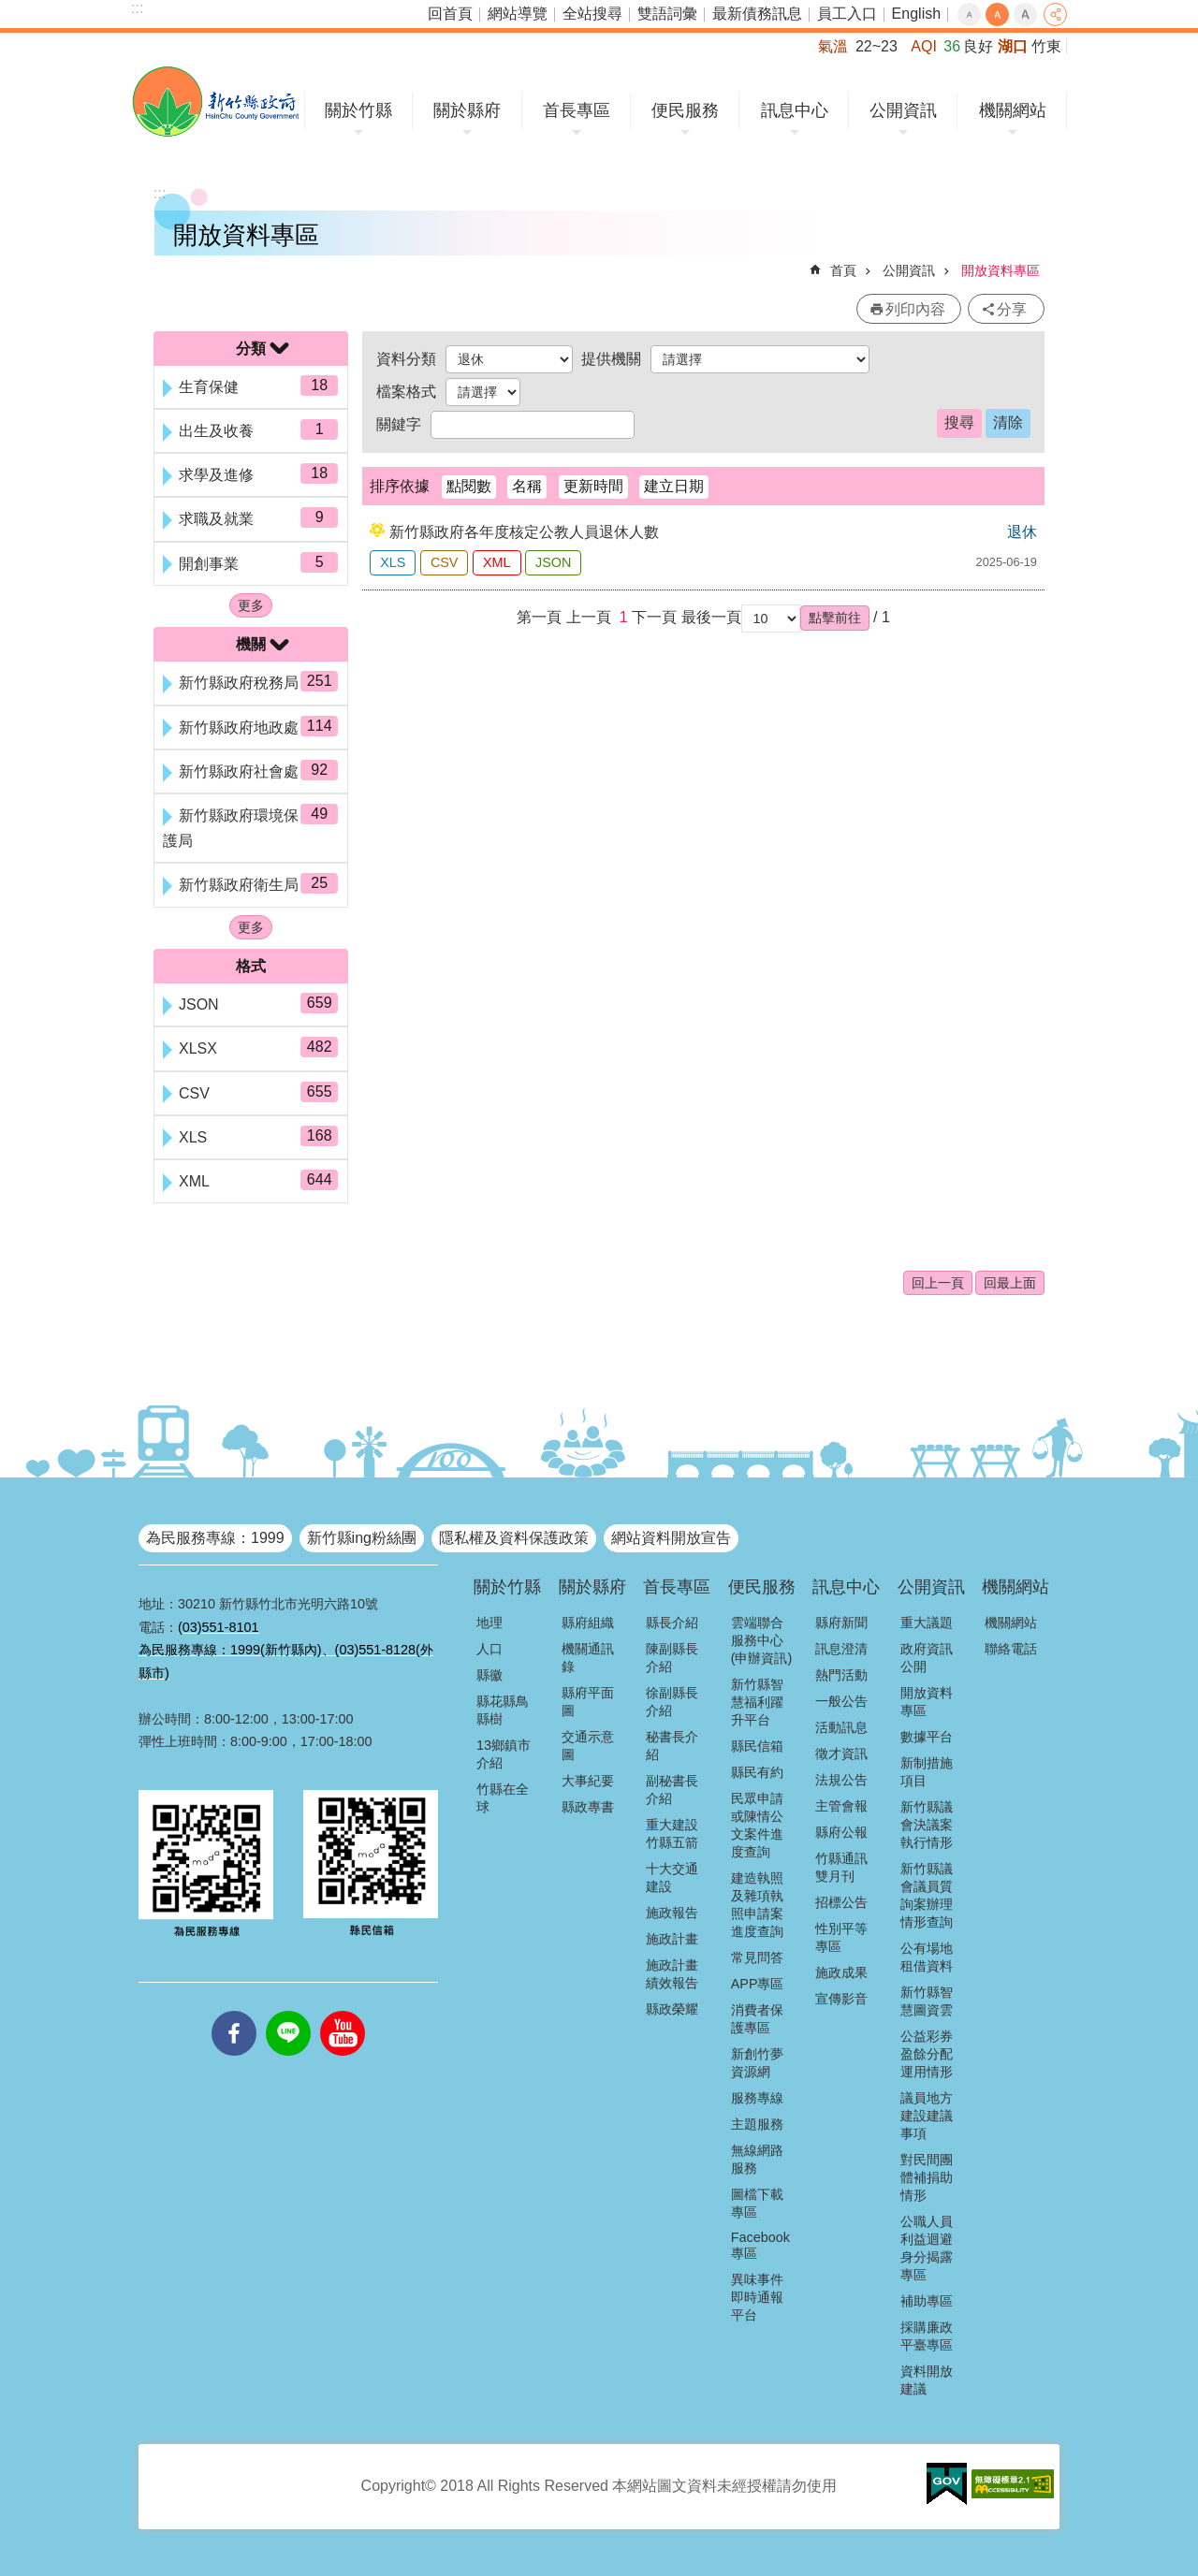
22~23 (876, 46)
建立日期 (674, 486)
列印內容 (915, 309)
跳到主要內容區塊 (9, 9)
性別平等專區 (841, 1937)
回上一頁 (938, 1282)
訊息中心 (794, 110)
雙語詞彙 (667, 14)
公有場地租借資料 (926, 1957)
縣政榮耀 (672, 2008)
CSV (445, 562)
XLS (392, 562)
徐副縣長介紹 (672, 1701)
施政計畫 (672, 1938)
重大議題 (926, 1622)
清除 (1008, 422)
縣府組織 (588, 1622)
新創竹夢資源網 (757, 2062)
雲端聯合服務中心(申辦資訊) (762, 1640)
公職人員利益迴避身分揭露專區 (926, 2248)
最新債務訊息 (757, 14)
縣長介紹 (672, 1622)
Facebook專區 (760, 2245)
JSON (553, 562)
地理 (489, 1622)
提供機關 (611, 359)
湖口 (1013, 46)
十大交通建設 (672, 1877)
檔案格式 (406, 392)
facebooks (234, 2011)
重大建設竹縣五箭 (672, 1833)
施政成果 (841, 1972)
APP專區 (757, 1983)
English (916, 14)
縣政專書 (588, 1806)
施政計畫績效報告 (672, 1973)
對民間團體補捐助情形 (926, 2177)
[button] (834, 617)
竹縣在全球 (502, 1798)
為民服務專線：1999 (215, 1538)
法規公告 (841, 1779)
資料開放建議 (926, 2380)
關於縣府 (467, 110)
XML (497, 562)
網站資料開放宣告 (671, 1538)
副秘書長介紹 (672, 1789)
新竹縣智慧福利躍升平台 (757, 1702)
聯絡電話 (1011, 1648)
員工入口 (847, 14)
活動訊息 (841, 1727)
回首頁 (450, 14)
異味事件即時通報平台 (757, 2297)
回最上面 (1010, 1282)
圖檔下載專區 (757, 2203)
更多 (251, 605)
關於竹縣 (358, 110)
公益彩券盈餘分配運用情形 (926, 2054)
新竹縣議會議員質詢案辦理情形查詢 (926, 1895)
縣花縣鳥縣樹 (502, 1710)
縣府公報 (841, 1832)
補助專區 (926, 2300)
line (288, 2011)
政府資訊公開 (926, 1657)
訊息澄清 (841, 1648)
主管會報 (841, 1805)
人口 (489, 1648)
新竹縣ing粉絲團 (361, 1538)
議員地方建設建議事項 (926, 2115)
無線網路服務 (757, 2159)
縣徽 (489, 1674)
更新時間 (593, 486)
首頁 (843, 270)
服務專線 (757, 2097)
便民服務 (685, 110)
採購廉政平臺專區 (926, 2336)
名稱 (527, 486)
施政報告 (672, 1912)
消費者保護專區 (757, 2018)
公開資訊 (903, 110)
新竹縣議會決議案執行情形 (926, 1824)
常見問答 (757, 1957)
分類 (251, 349)
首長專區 (576, 110)
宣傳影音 (841, 1998)
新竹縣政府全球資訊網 (215, 101)
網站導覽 (518, 14)
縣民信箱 (757, 1746)
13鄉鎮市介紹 (503, 1754)
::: (137, 8)
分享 (1055, 14)
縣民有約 (757, 1772)
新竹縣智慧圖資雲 (926, 2001)
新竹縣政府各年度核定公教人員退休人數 (524, 532)
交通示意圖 (588, 1745)
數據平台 (926, 1736)
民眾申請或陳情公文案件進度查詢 (757, 1825)
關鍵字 (398, 424)
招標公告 (841, 1902)
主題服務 (757, 2124)
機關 (251, 644)
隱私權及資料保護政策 (514, 1538)
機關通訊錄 (588, 1657)
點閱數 (468, 486)
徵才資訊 (841, 1753)
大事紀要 (588, 1780)
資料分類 (406, 359)
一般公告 (841, 1701)
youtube (342, 2011)
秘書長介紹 (672, 1745)
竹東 (1046, 46)
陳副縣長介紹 (672, 1657)
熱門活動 (841, 1674)
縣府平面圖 (588, 1701)
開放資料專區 (1000, 270)
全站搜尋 (592, 14)
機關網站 (1012, 110)
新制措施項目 (926, 1771)
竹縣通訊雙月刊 (841, 1867)
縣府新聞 (841, 1622)
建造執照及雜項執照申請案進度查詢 (757, 1904)
